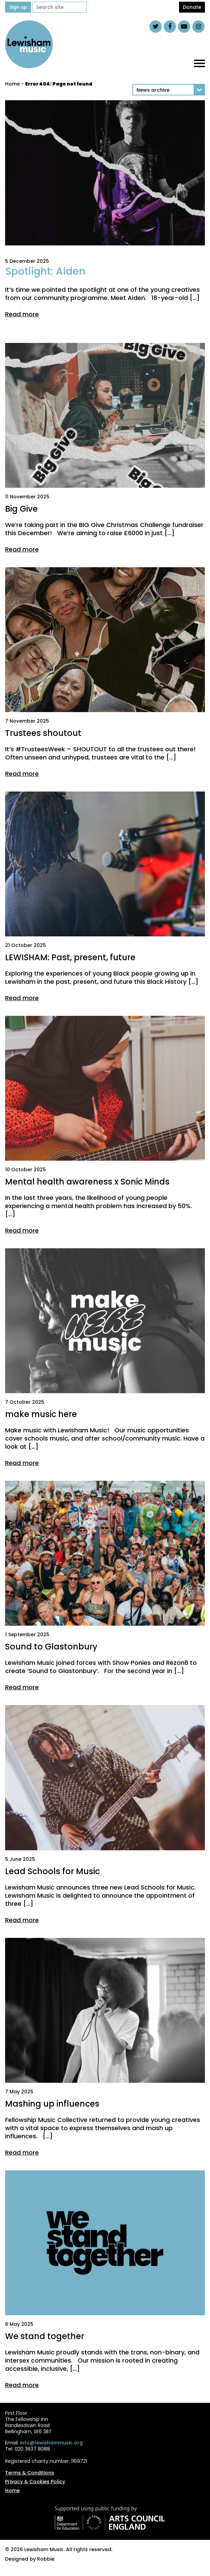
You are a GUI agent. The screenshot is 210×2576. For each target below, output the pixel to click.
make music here (41, 1414)
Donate (192, 7)
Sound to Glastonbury (51, 1646)
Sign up (18, 7)
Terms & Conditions (29, 2472)
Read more (22, 314)
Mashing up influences (52, 2103)
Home (12, 83)
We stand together (44, 2336)
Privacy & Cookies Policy (35, 2481)
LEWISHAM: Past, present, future (70, 957)
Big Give (21, 508)
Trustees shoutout (43, 733)
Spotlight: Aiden (45, 271)
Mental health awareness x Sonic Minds (87, 1181)
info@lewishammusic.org (51, 2442)
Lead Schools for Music (52, 1871)
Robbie (45, 2559)
